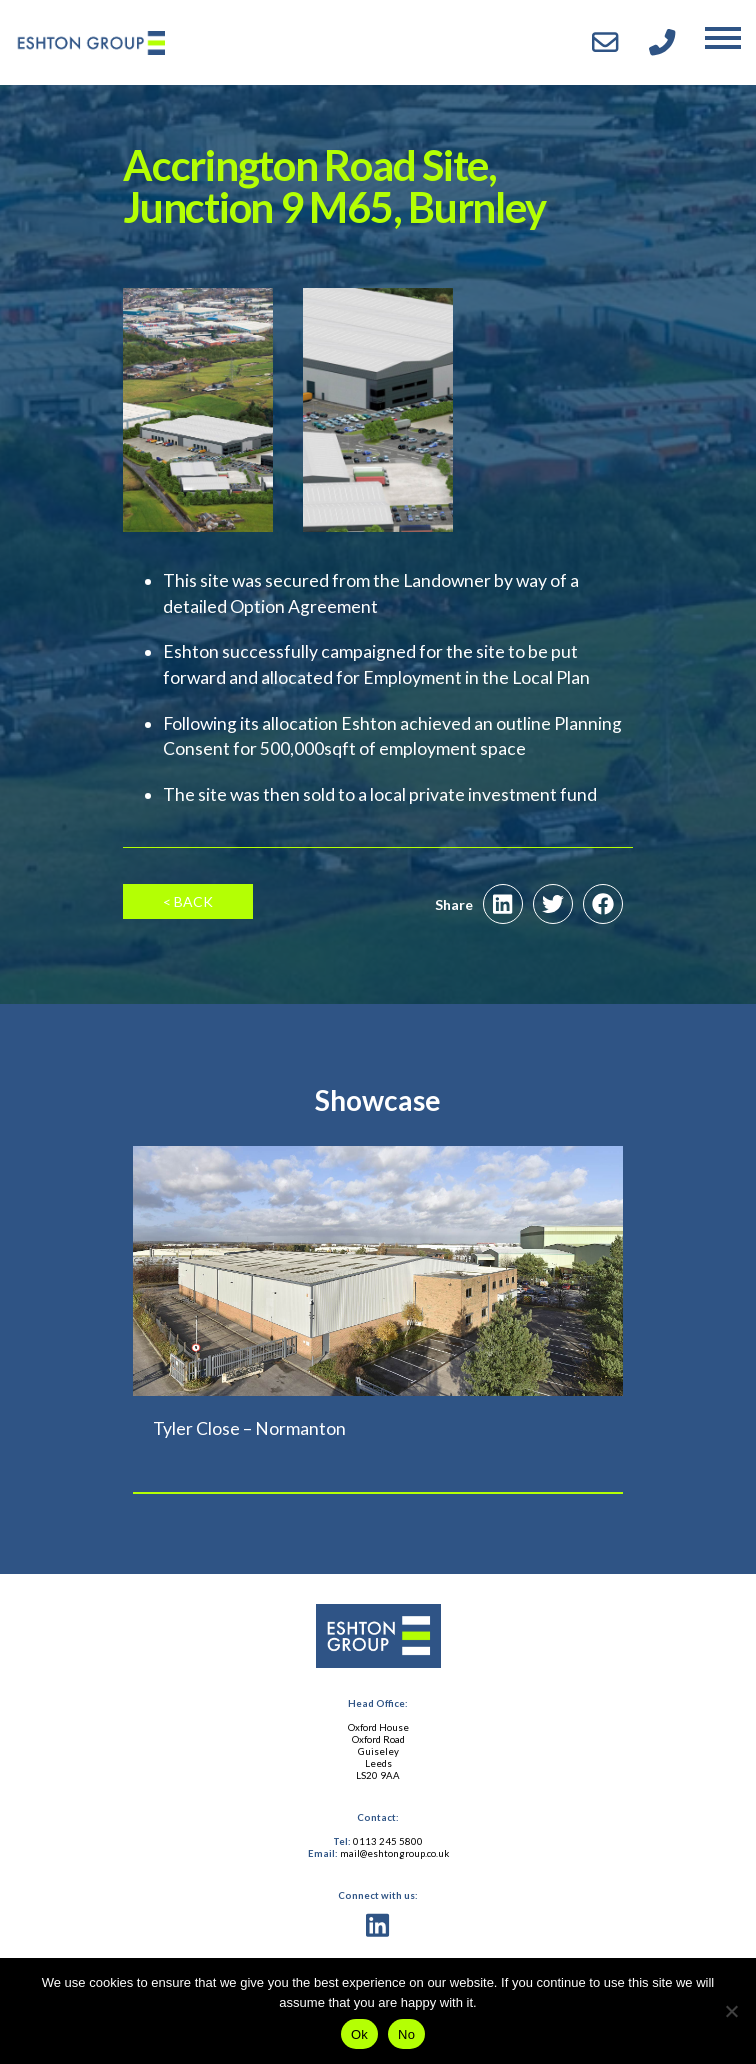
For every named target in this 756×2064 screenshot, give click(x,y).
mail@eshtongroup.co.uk (394, 1853)
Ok (359, 2034)
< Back (188, 901)
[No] (731, 2011)
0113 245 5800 (388, 1841)
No (406, 2034)
